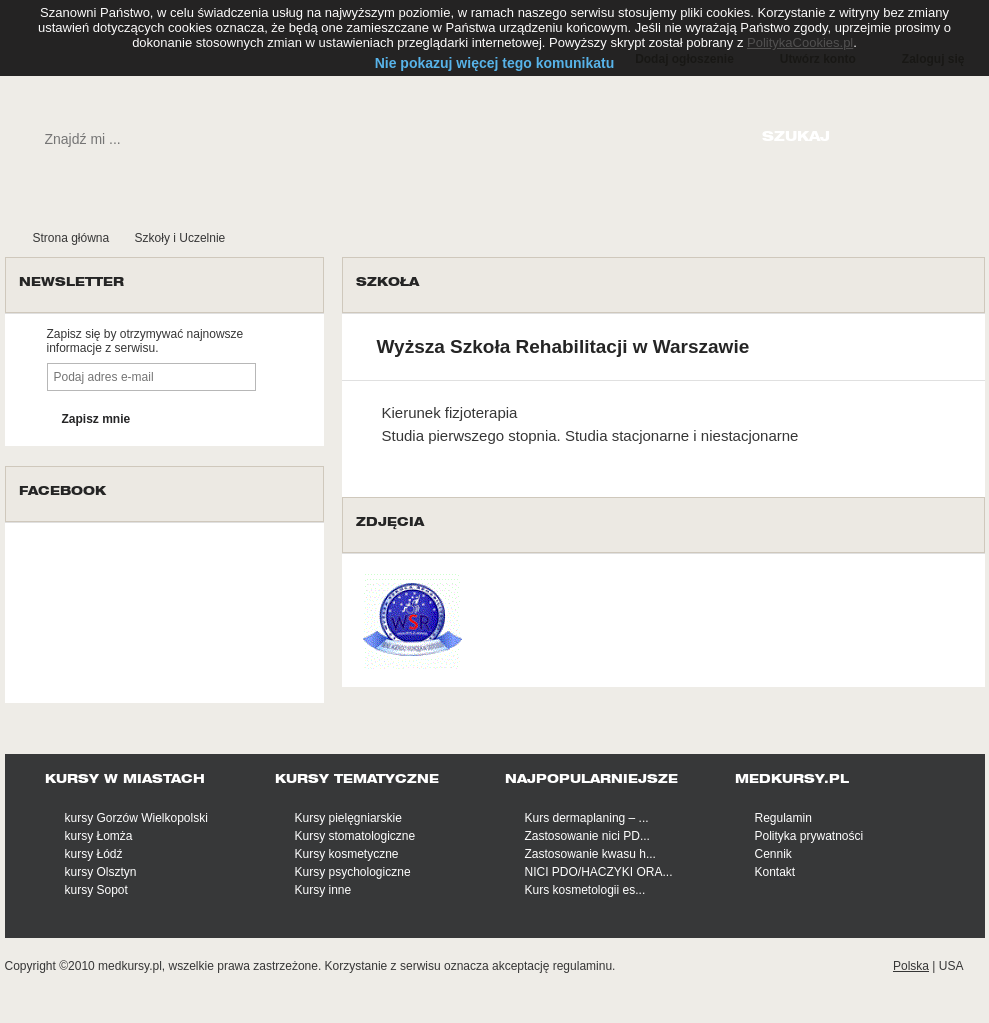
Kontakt (775, 872)
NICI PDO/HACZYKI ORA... (599, 872)
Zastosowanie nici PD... (587, 836)
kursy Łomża (99, 836)
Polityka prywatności (809, 836)
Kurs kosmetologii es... (585, 890)
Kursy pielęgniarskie (348, 818)
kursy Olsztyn (101, 872)
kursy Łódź (94, 854)
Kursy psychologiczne (353, 872)
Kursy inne (323, 890)
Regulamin (783, 818)
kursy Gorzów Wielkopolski (136, 818)
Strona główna (71, 238)
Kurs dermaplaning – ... (587, 818)
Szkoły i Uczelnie (180, 238)
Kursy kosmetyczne (347, 854)
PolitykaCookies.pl (800, 42)
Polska (911, 966)
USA (951, 966)
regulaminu (582, 966)
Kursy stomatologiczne (355, 836)
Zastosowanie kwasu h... (590, 854)
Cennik (773, 854)
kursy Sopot (96, 890)
